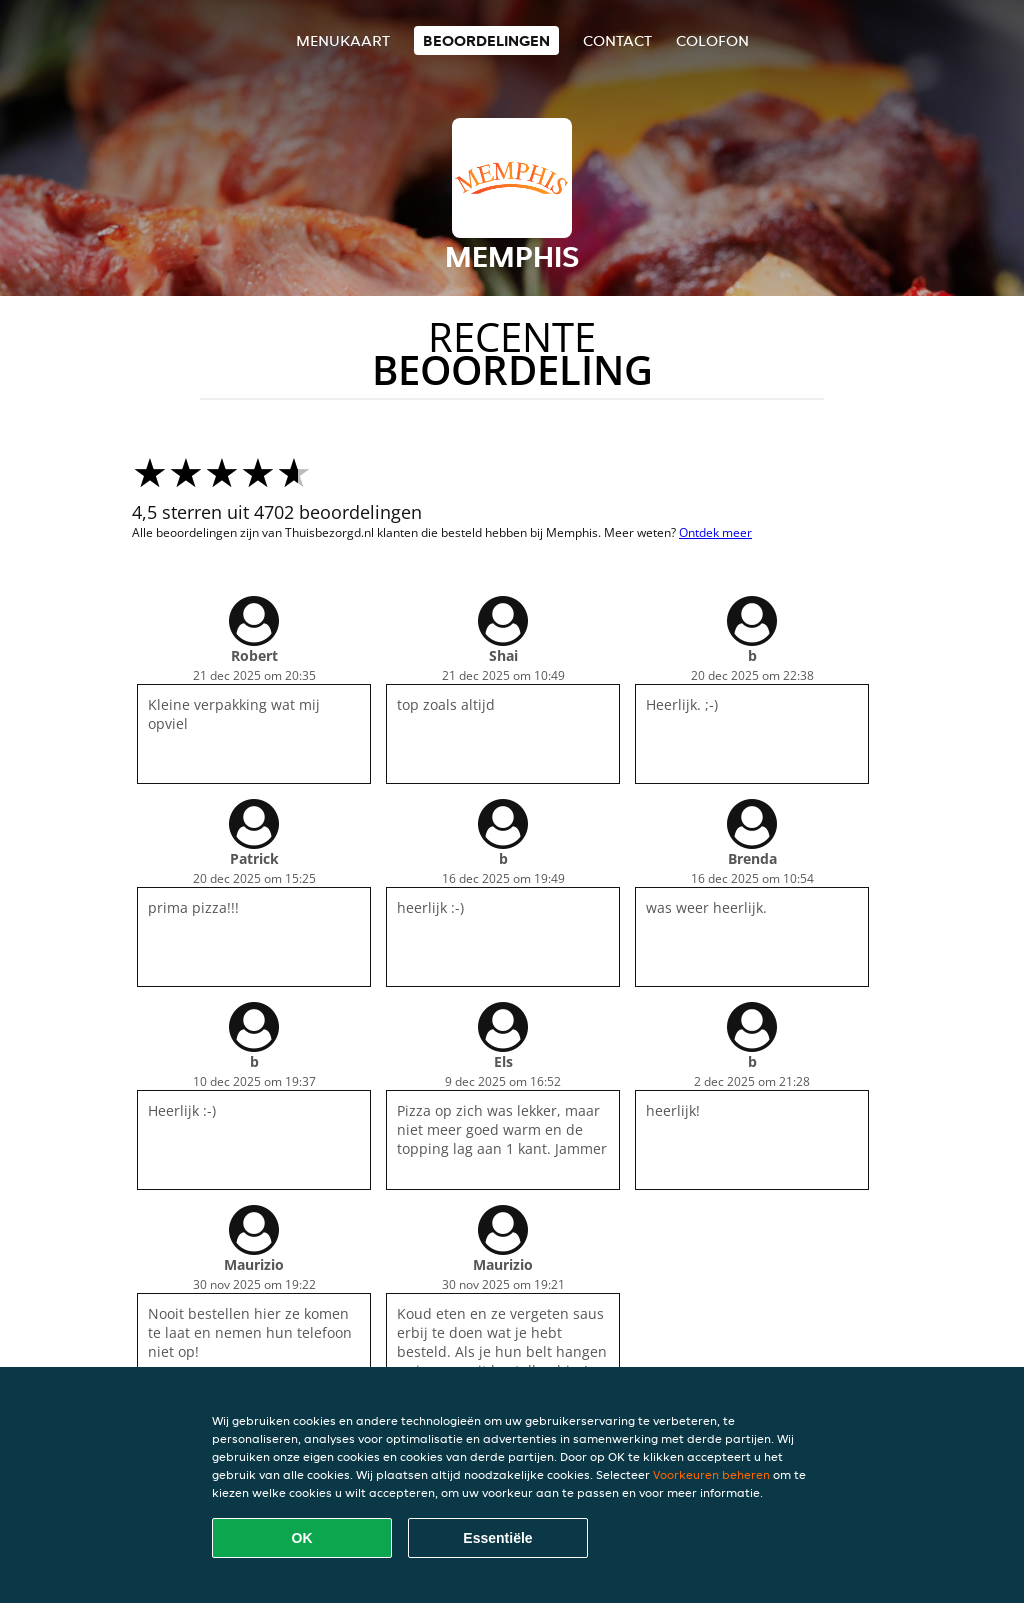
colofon (712, 40)
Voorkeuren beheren (711, 1474)
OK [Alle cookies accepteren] (302, 1538)
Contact (617, 40)
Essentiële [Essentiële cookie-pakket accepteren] (497, 1538)
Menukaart (343, 40)
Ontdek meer (715, 532)
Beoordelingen (486, 40)
